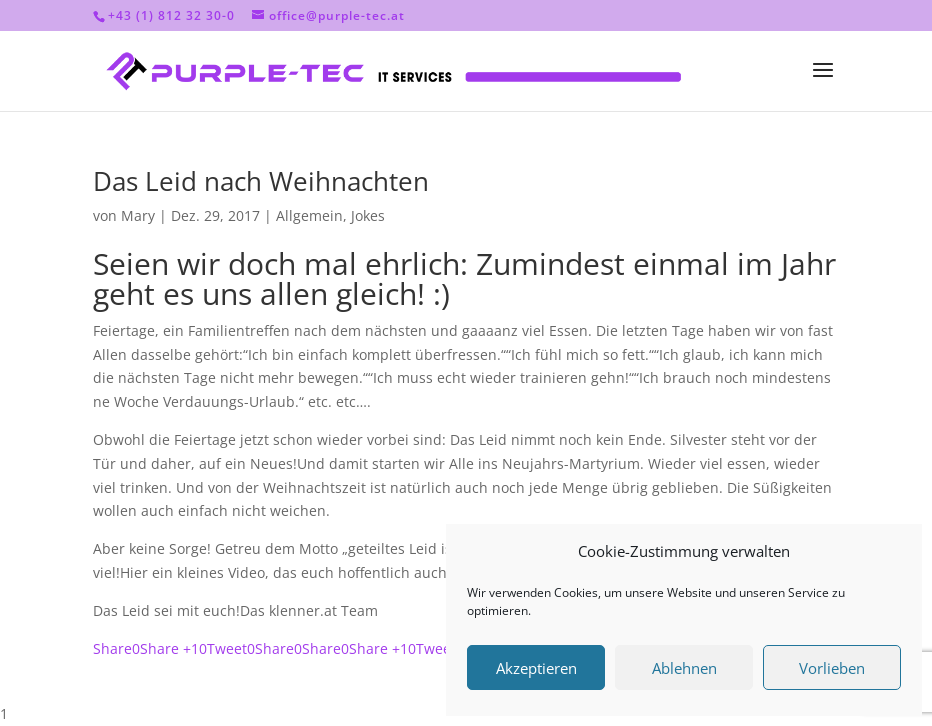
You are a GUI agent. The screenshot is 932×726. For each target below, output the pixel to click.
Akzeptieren (536, 668)
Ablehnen (684, 668)
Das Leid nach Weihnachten (261, 181)
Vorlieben (832, 668)
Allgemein (309, 215)
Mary (138, 215)
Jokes (368, 215)
